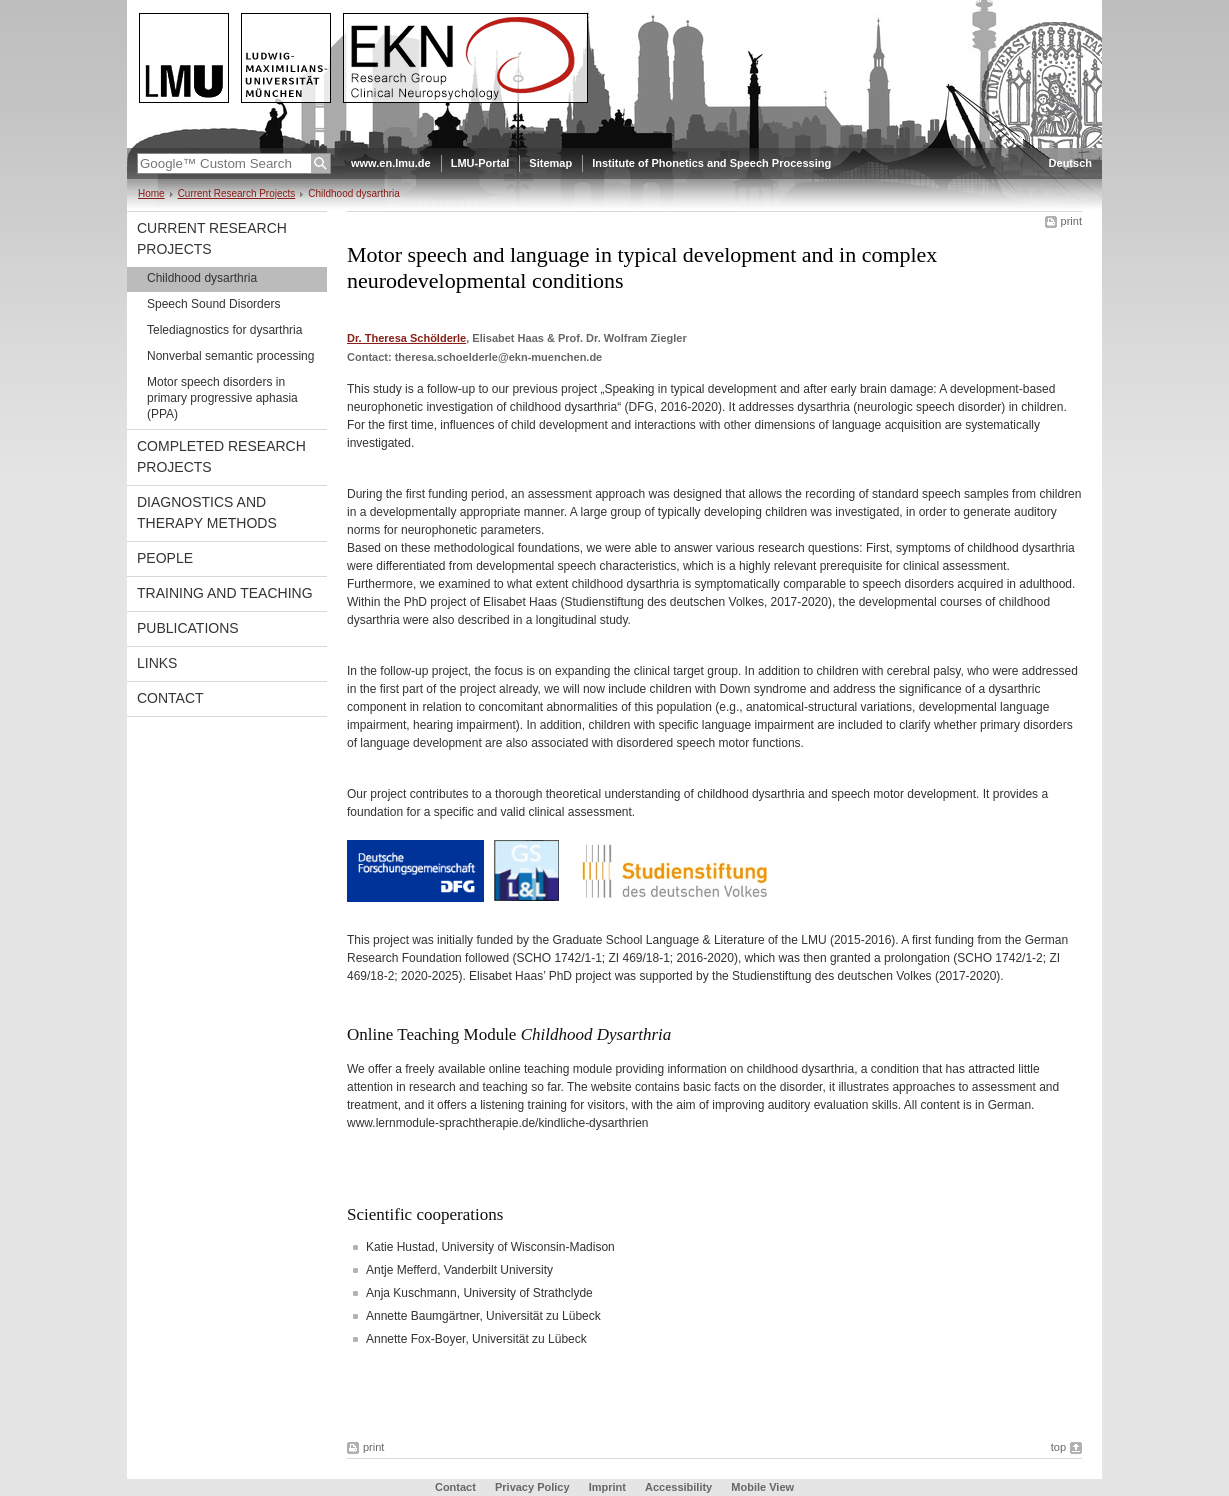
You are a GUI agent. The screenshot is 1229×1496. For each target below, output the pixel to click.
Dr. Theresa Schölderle (406, 338)
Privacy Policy (532, 1487)
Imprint (607, 1487)
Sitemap (550, 163)
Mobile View (762, 1487)
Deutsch (1070, 163)
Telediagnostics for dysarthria (224, 330)
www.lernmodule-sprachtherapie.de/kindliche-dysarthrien (497, 1123)
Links (157, 663)
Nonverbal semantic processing (230, 356)
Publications (188, 628)
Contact (170, 698)
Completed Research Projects (221, 456)
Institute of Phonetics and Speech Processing (711, 163)
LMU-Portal (480, 163)
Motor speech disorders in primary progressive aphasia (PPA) (222, 398)
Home (151, 193)
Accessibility (680, 1487)
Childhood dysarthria (202, 278)
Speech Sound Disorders (213, 304)
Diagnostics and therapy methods (207, 512)
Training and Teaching (225, 593)
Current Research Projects (237, 193)
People (165, 558)
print (1071, 221)
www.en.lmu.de (391, 163)
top (1058, 1447)
